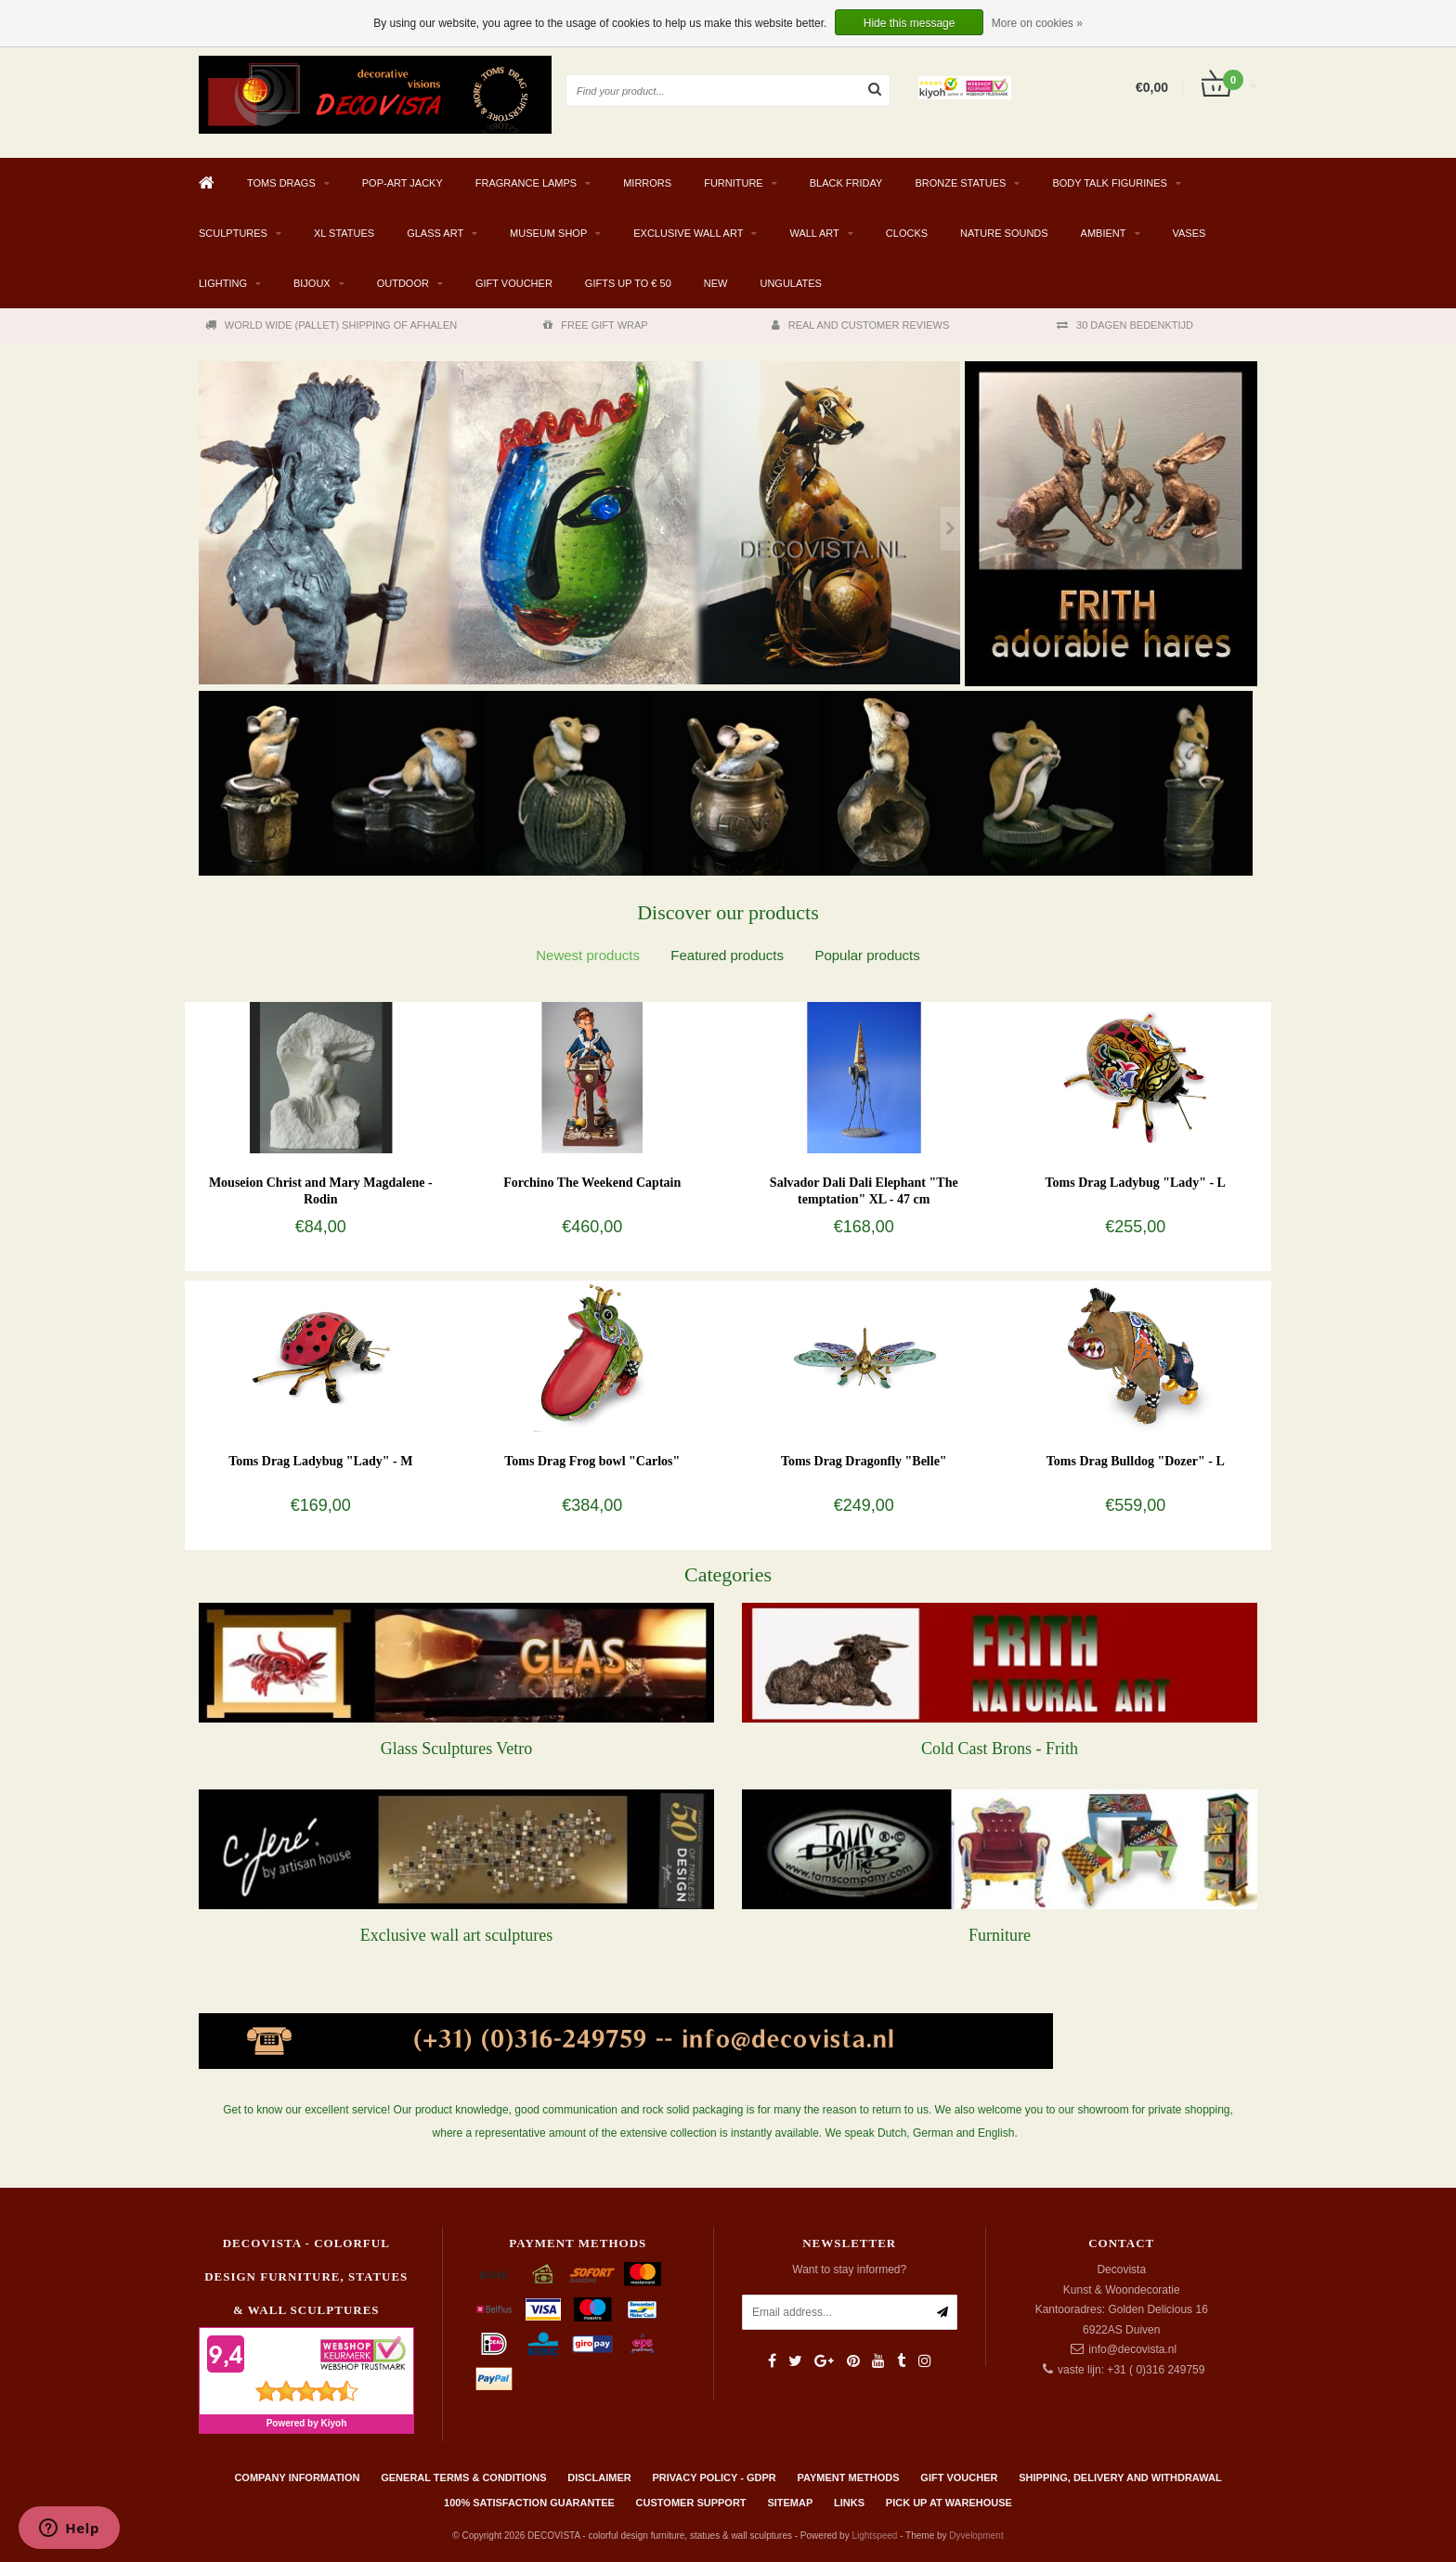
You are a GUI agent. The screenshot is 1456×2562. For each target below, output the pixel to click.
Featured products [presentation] (727, 955)
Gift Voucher (513, 283)
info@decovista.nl (1132, 2349)
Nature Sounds (1004, 233)
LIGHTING (223, 283)
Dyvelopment (976, 2535)
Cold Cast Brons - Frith (999, 1748)
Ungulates (790, 283)
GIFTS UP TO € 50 (628, 283)
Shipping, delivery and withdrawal (1120, 2477)
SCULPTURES (233, 233)
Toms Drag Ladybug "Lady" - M (320, 1461)
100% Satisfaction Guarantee (529, 2502)
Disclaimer (598, 2477)
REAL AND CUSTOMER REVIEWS (861, 325)
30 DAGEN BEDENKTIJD (1125, 325)
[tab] (588, 955)
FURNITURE (733, 183)
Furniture (999, 1935)
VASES (1189, 233)
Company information (296, 2477)
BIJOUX (312, 283)
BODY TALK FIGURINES (1109, 183)
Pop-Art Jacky (402, 183)
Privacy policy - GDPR (714, 2477)
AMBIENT (1103, 233)
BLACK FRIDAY (846, 183)
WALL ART (813, 233)
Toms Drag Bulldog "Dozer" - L (1135, 1461)
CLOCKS (907, 233)
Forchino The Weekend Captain (592, 1183)
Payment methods (849, 2477)
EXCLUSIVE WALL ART (688, 233)
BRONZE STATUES (960, 183)
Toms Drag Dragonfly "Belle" (864, 1461)
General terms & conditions (463, 2477)
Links (849, 2502)
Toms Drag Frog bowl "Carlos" (592, 1461)
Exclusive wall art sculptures (456, 1935)
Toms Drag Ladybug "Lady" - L (1136, 1183)
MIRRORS (647, 183)
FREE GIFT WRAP (595, 325)
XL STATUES (344, 233)
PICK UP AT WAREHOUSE (949, 2502)
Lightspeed (874, 2535)
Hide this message (910, 23)
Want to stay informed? (849, 2269)
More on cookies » (1037, 23)
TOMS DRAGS (281, 183)
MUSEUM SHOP (548, 233)
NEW (716, 283)
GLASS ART (435, 233)
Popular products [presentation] (866, 955)
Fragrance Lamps (526, 183)
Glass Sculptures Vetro (457, 1748)
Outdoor (403, 283)
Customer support (691, 2502)
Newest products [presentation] (588, 955)
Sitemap (789, 2502)
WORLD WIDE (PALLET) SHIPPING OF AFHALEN (331, 325)
